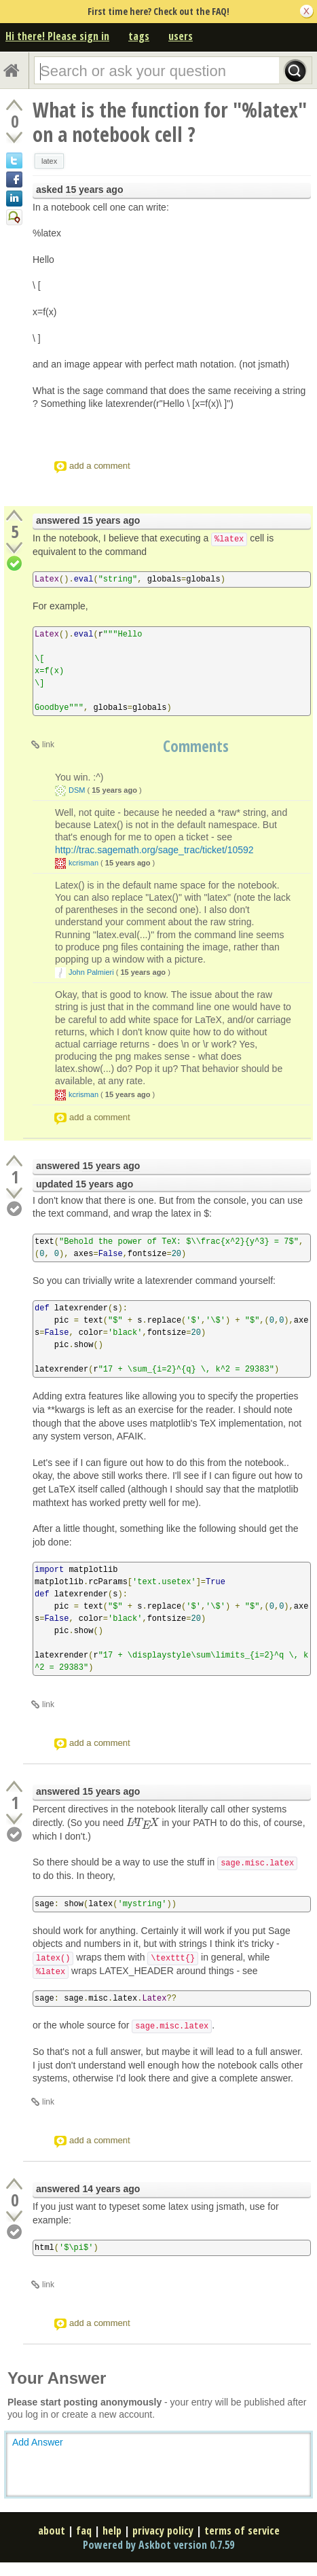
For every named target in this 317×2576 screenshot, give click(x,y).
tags (138, 36)
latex (49, 161)
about (51, 2530)
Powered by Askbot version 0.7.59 (158, 2544)
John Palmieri (91, 972)
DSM (77, 790)
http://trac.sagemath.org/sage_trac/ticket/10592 (154, 849)
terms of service (242, 2530)
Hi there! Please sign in (57, 36)
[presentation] (142, 1822)
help (112, 2530)
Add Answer (37, 2442)
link (48, 744)
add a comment (99, 466)
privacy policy (162, 2530)
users (180, 36)
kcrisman (83, 863)
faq (84, 2530)
